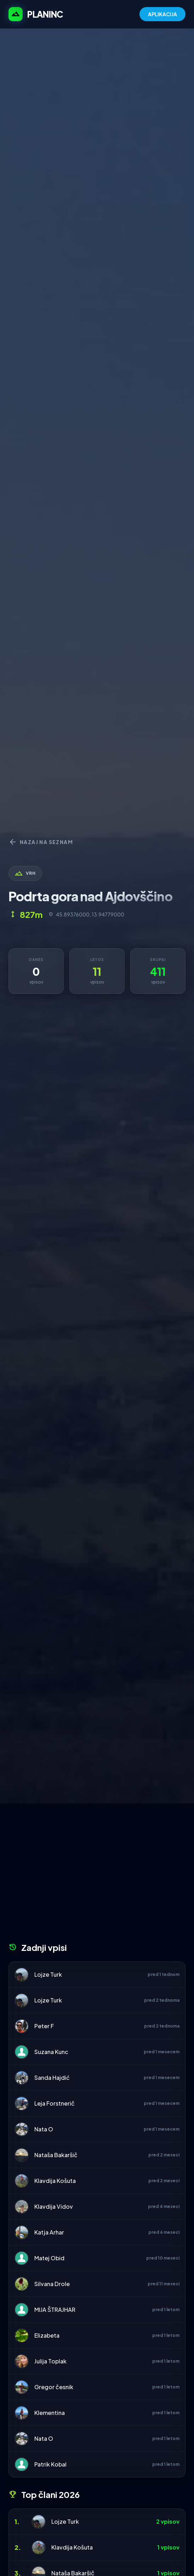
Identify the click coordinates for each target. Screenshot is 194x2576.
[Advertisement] (97, 1875)
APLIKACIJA (162, 14)
